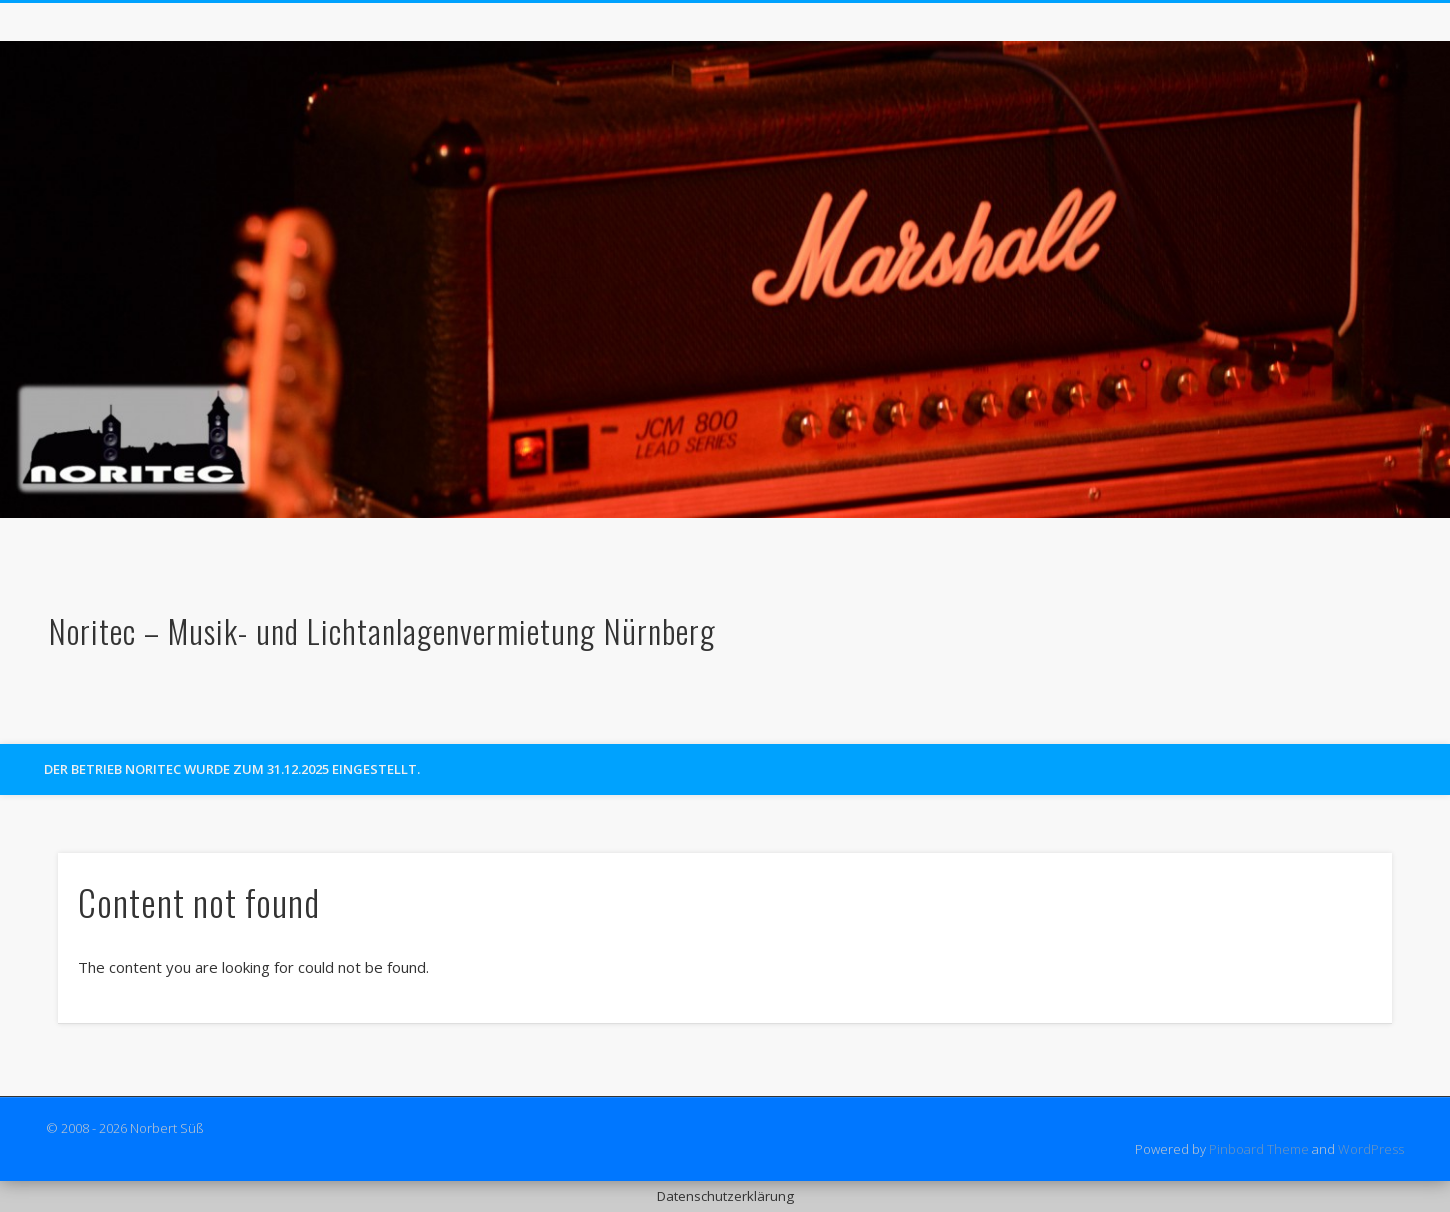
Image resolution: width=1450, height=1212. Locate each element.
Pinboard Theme (1259, 1149)
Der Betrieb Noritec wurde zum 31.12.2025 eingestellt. (232, 769)
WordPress (1371, 1149)
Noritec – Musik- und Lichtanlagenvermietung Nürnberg (382, 630)
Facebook (1387, 722)
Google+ (1428, 722)
